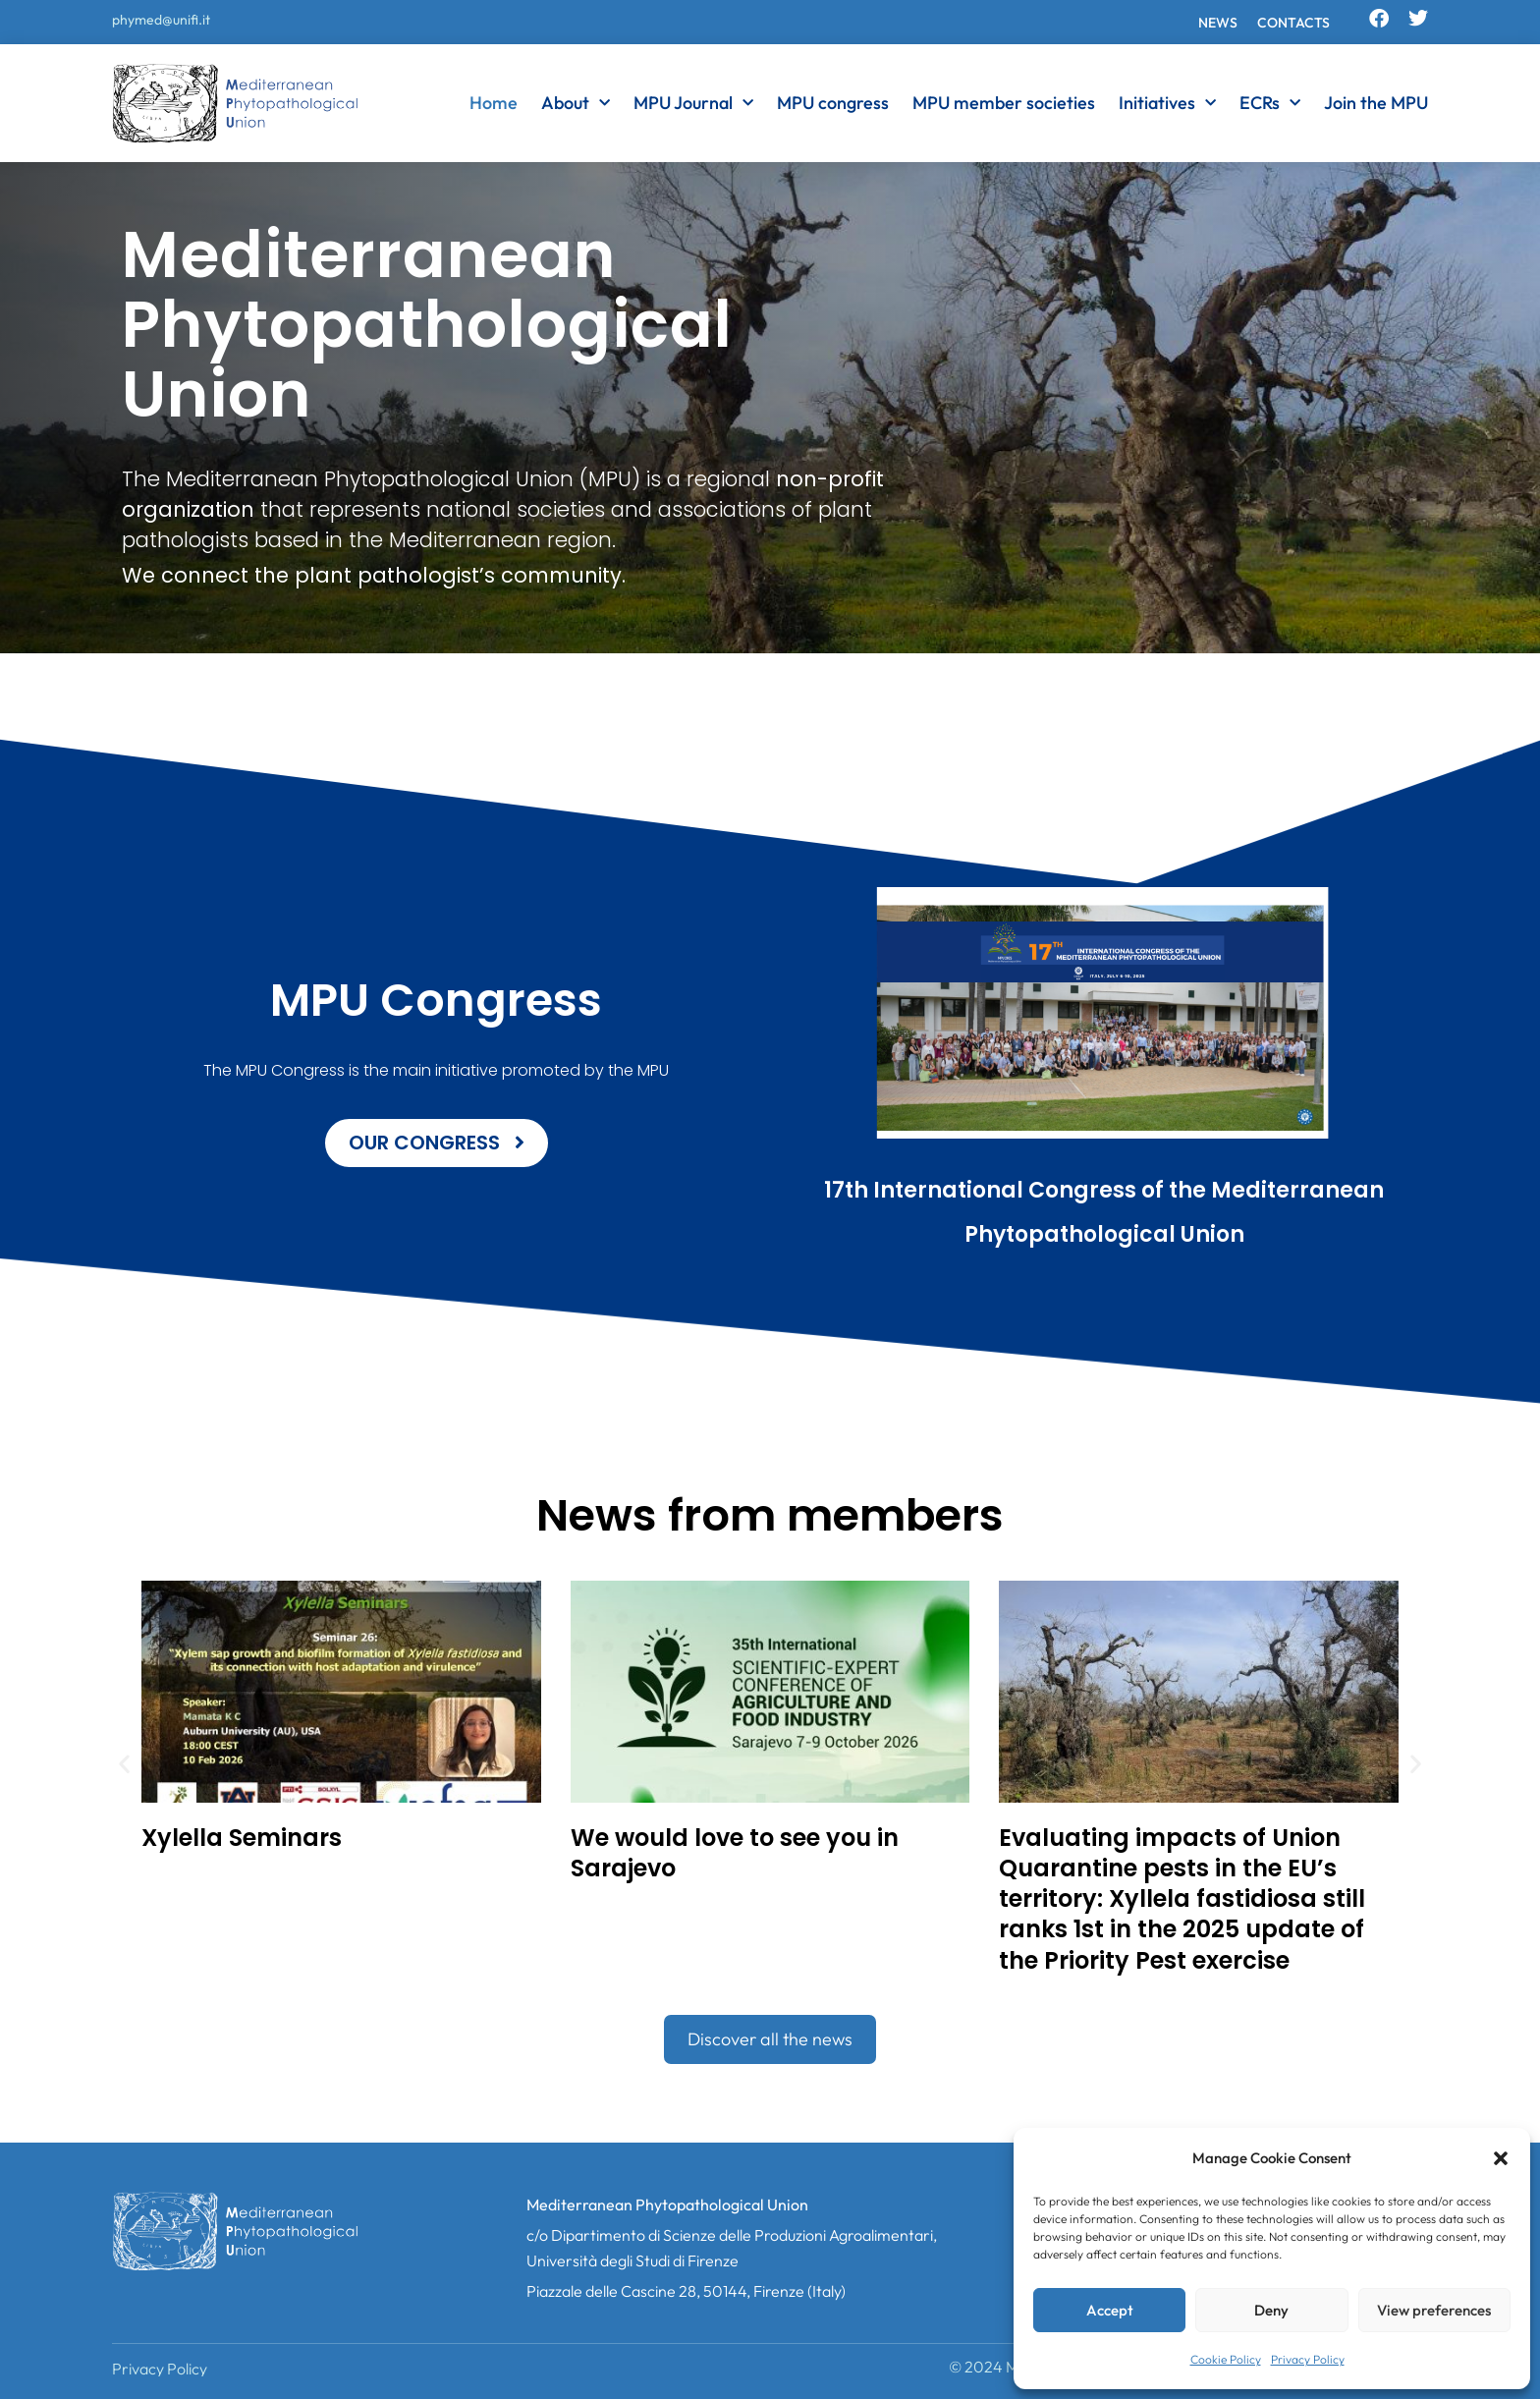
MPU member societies (1003, 103)
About (575, 103)
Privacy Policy (1308, 2359)
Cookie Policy (1225, 2359)
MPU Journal (693, 103)
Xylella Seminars (241, 1837)
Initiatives (1167, 103)
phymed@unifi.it (161, 19)
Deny (1271, 2310)
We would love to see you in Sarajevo (735, 1852)
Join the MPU (1376, 103)
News (1218, 22)
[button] (1501, 2158)
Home (493, 103)
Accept (1109, 2310)
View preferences (1434, 2310)
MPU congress (833, 103)
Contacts (1293, 22)
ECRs (1269, 103)
